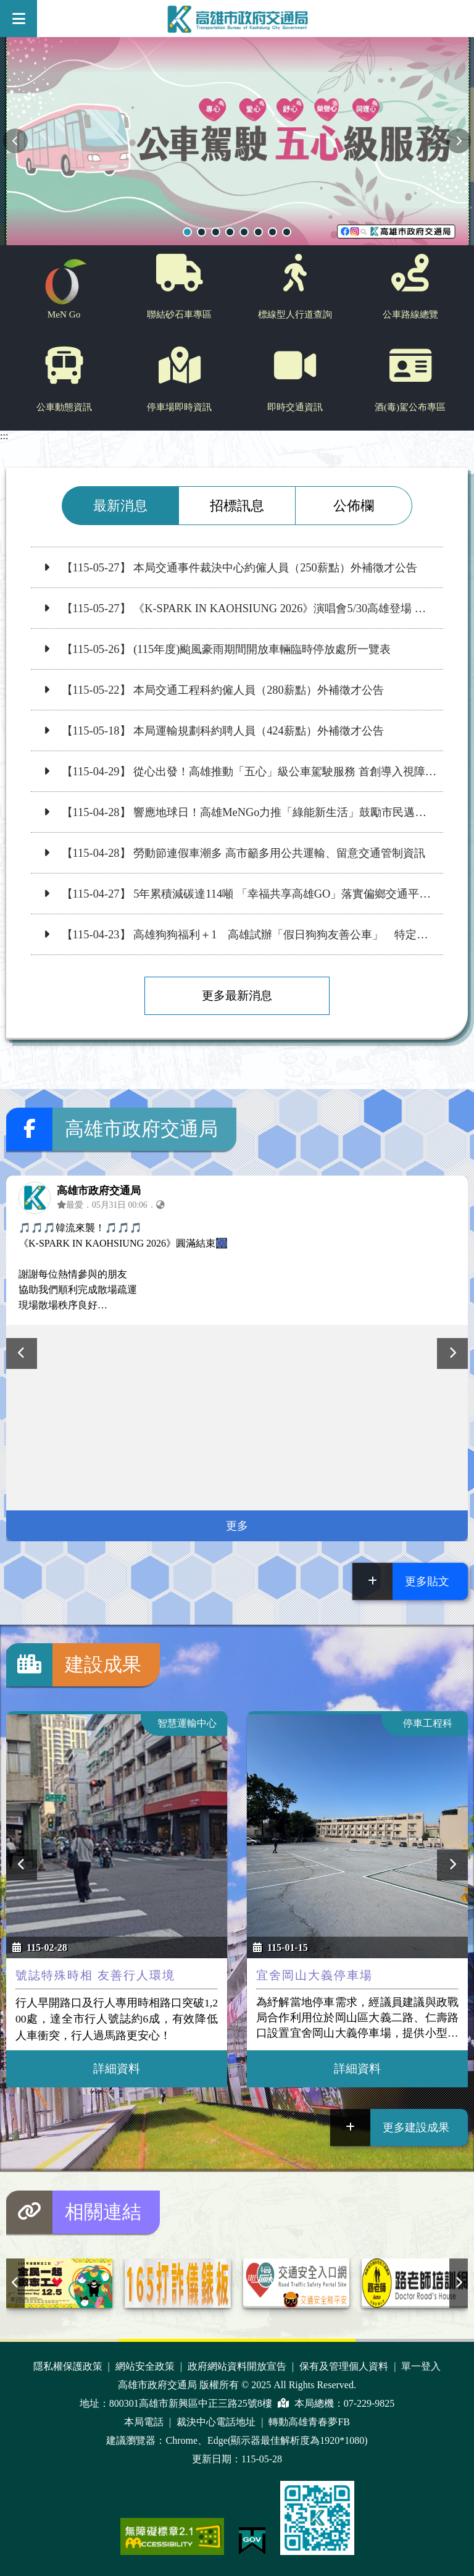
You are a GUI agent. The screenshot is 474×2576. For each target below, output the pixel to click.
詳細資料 (116, 2068)
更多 (237, 1526)
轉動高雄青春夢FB (309, 2422)
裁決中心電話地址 (217, 2422)
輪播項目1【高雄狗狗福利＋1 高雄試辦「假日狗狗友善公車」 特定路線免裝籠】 (201, 232)
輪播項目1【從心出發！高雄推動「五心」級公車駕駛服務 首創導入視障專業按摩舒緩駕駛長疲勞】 (187, 232)
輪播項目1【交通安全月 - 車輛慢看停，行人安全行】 (272, 232)
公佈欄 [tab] (353, 505)
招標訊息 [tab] (237, 505)
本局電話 (145, 2422)
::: (4, 436)
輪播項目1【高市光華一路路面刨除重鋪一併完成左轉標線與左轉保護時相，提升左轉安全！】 (230, 232)
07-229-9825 (369, 2403)
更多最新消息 (237, 995)
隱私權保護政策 (69, 2366)
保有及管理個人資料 (345, 2366)
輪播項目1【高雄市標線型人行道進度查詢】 (258, 232)
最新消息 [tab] (120, 505)
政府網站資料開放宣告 (238, 2366)
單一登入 (421, 2366)
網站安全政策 (146, 2366)
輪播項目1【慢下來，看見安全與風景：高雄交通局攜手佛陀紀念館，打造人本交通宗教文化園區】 (244, 232)
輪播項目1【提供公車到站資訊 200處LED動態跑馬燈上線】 (215, 232)
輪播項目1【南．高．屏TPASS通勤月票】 (286, 232)
